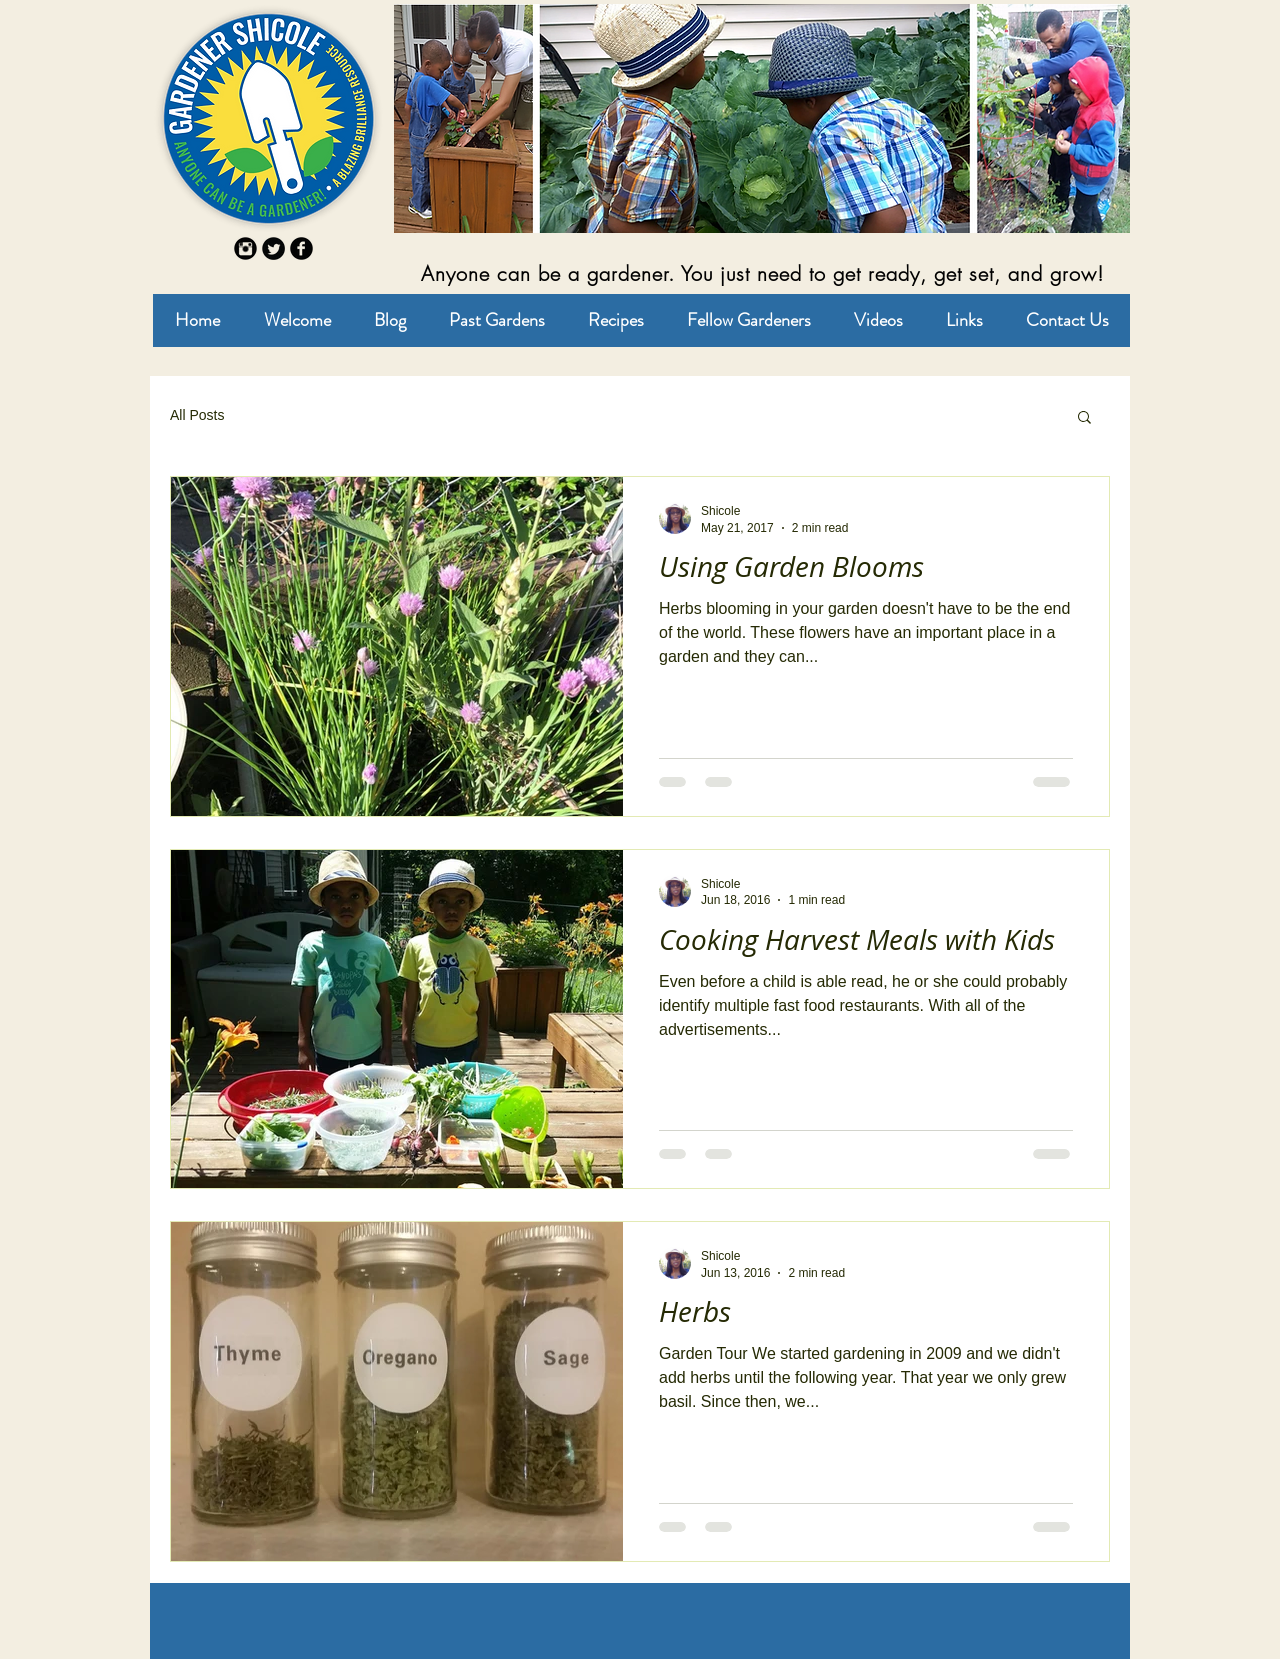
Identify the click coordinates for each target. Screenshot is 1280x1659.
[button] (1084, 418)
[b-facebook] (301, 248)
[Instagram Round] (245, 248)
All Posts (197, 415)
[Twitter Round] (273, 248)
